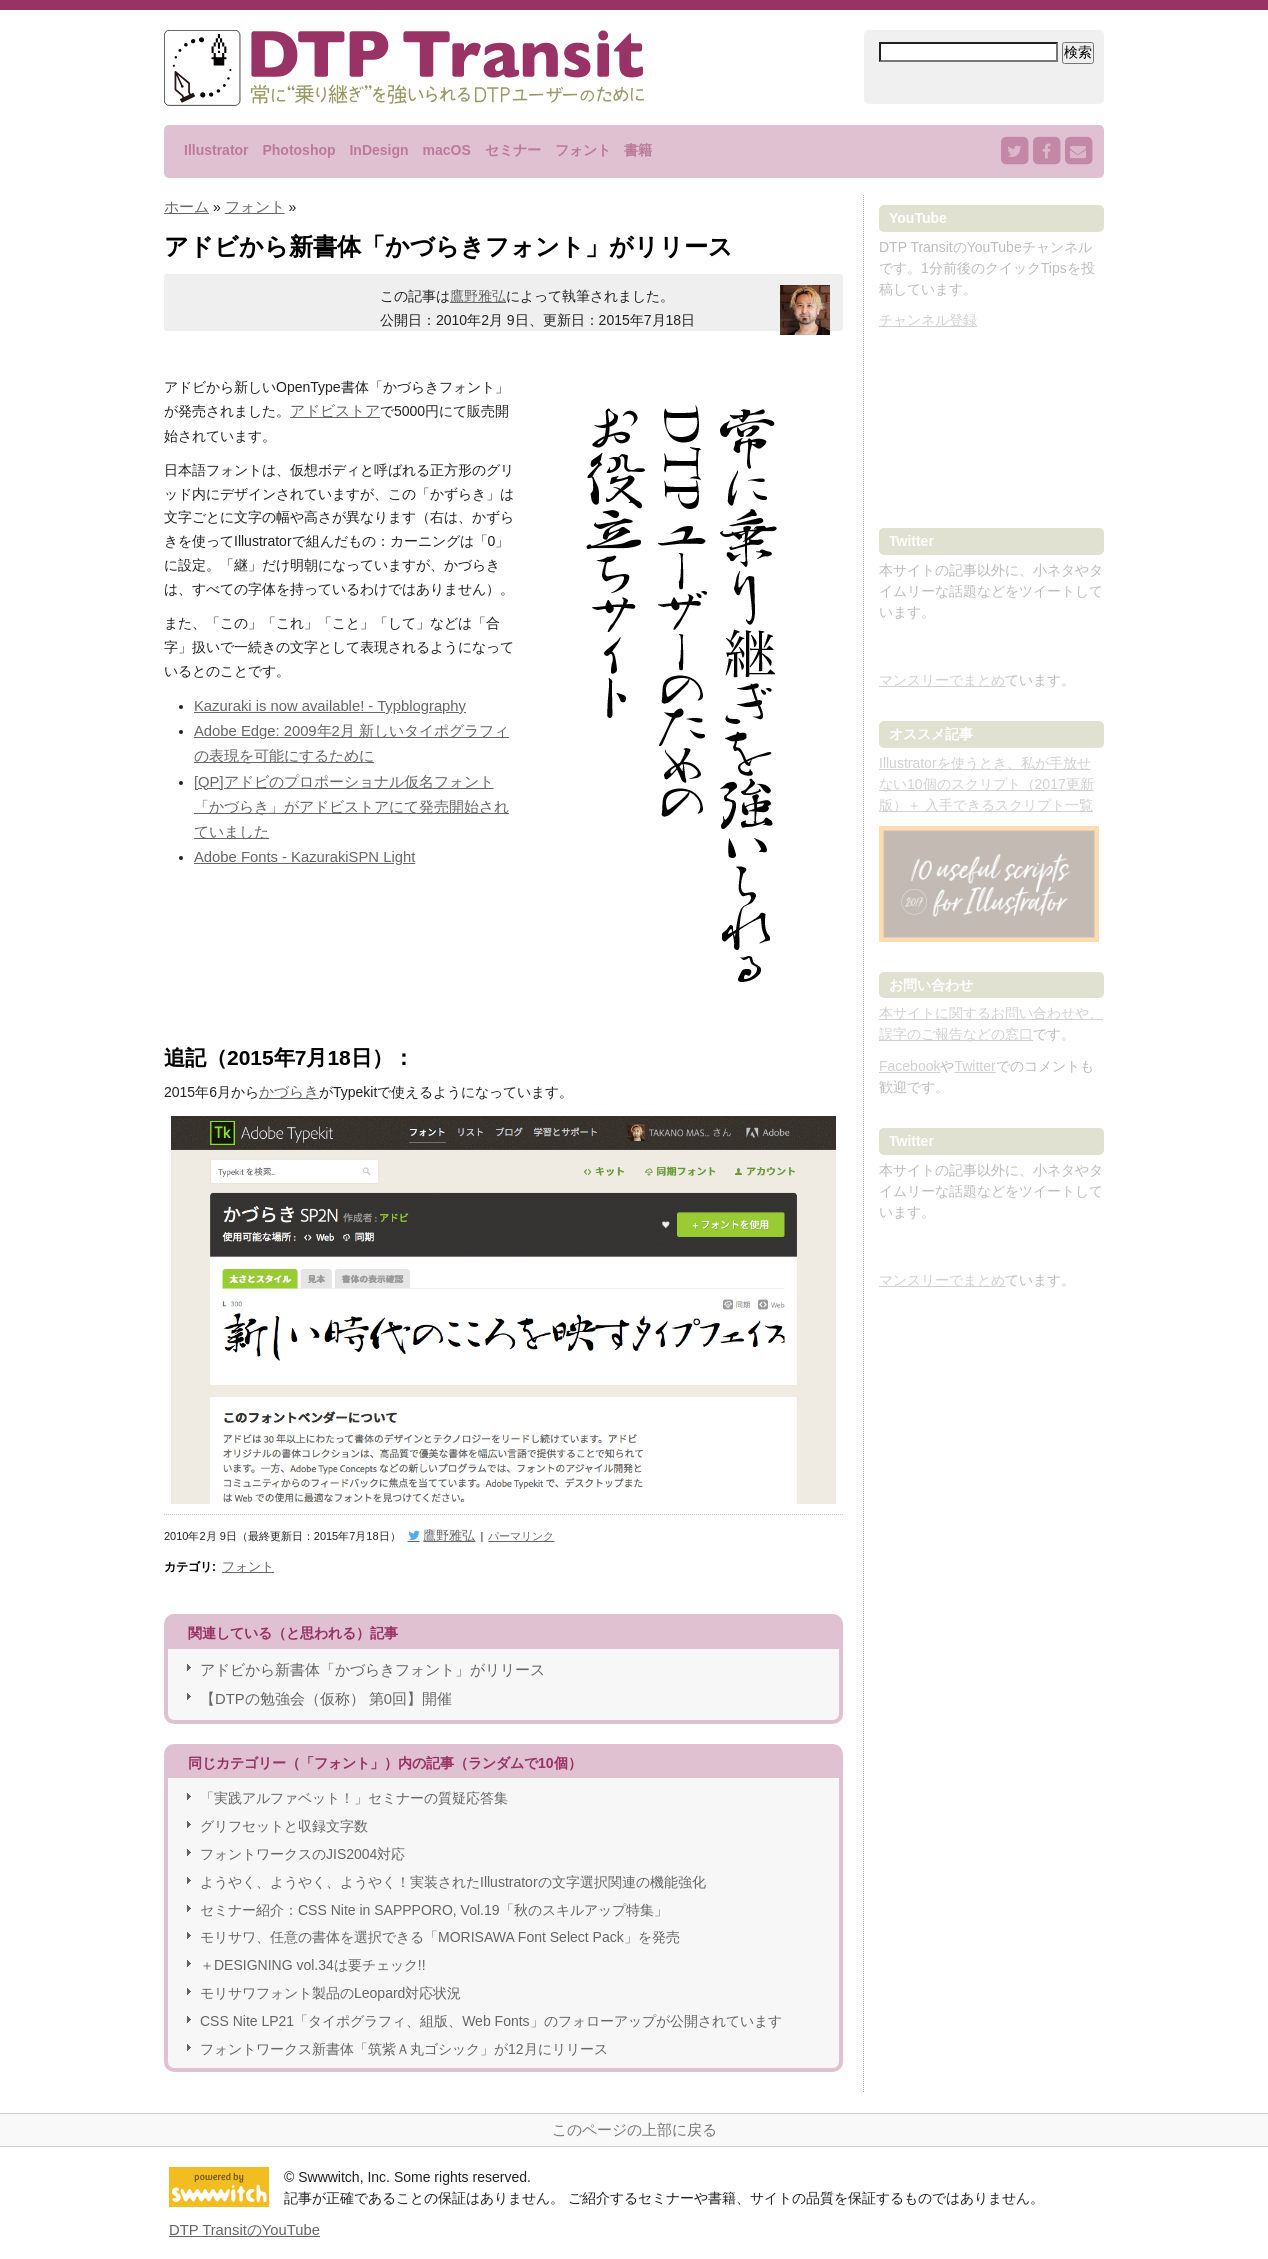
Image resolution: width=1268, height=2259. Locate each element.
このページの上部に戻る (634, 2117)
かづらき (287, 1090)
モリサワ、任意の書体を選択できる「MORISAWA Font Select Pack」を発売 (440, 1926)
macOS (446, 150)
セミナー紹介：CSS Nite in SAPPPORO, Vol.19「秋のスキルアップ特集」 (434, 1898)
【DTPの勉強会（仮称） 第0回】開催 (318, 1688)
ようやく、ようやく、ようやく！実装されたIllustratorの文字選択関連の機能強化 (453, 1870)
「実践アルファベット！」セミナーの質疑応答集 (354, 1787)
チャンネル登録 (928, 320)
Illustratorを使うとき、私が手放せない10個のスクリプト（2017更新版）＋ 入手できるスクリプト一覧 (986, 784)
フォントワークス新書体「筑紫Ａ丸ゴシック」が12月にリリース (404, 2037)
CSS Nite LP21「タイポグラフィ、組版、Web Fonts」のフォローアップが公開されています (491, 2009)
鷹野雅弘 (478, 295)
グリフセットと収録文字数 (284, 1815)
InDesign (378, 150)
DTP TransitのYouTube (240, 2217)
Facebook (909, 1066)
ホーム (185, 206)
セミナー (513, 150)
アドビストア (332, 409)
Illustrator (216, 150)
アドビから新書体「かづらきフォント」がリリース (361, 1661)
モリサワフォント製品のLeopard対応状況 (330, 1981)
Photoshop (298, 150)
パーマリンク (510, 1532)
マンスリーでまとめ (942, 680)
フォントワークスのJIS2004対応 (302, 1843)
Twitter (974, 1066)
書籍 (638, 150)
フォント (583, 150)
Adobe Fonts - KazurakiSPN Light (298, 821)
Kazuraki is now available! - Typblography (322, 702)
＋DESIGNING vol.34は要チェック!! (313, 1954)
